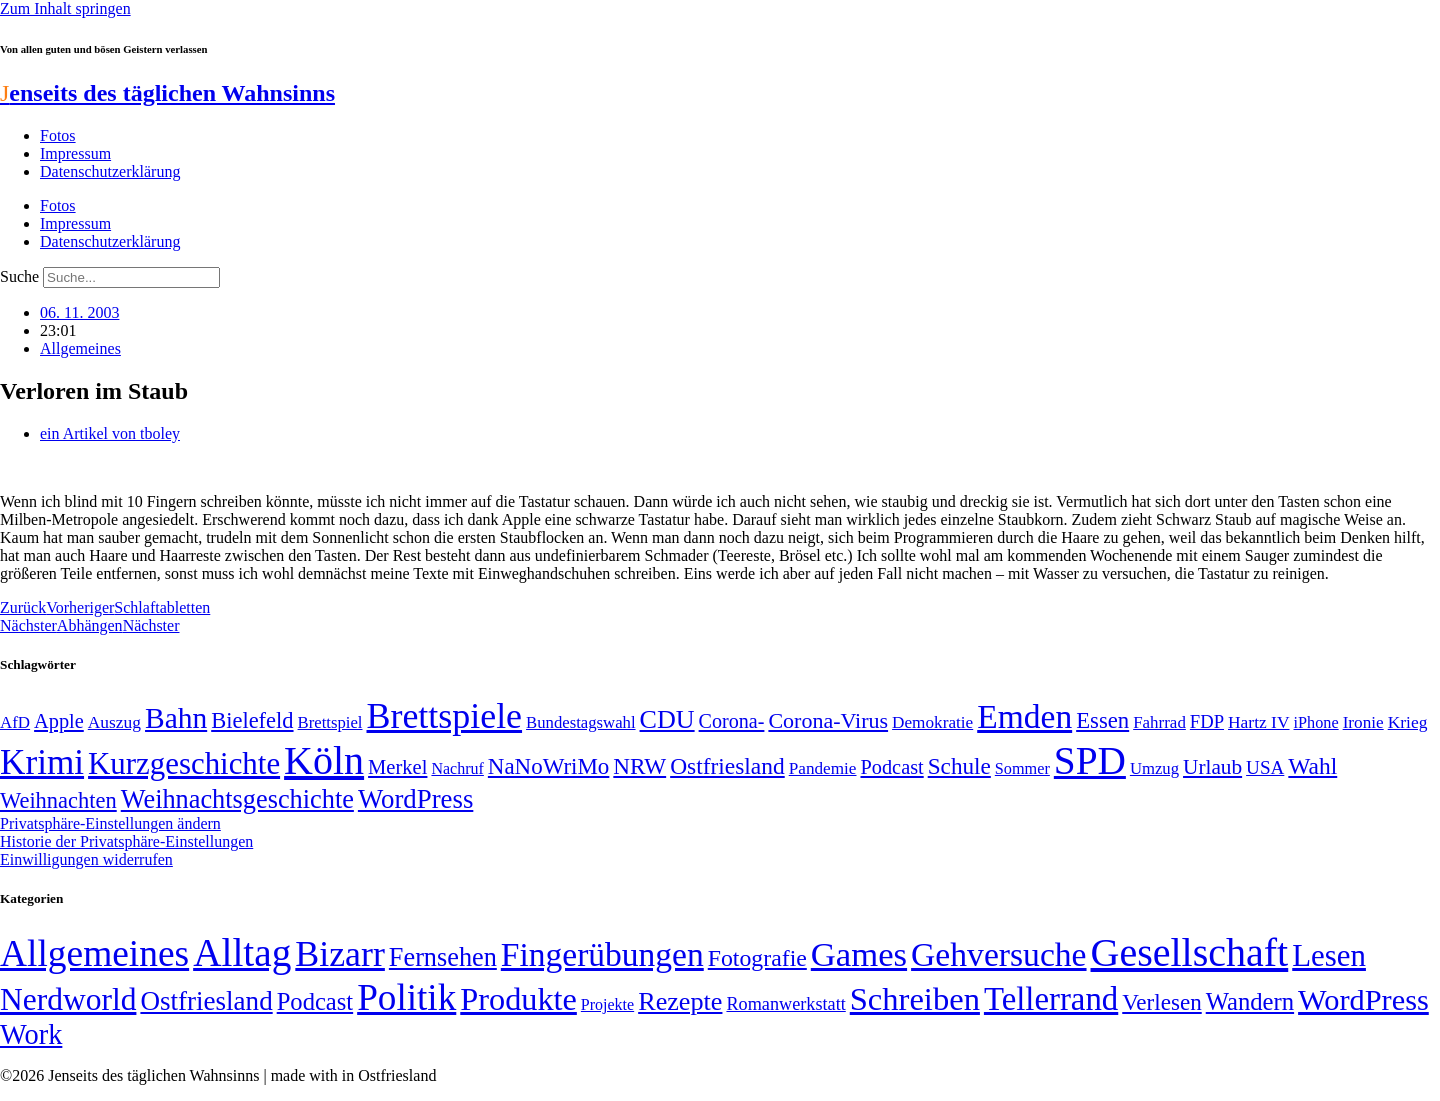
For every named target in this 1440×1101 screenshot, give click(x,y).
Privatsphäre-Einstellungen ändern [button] (110, 823)
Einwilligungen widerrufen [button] (86, 859)
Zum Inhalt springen (65, 8)
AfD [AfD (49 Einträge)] (15, 722)
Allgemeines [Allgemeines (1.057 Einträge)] (94, 953)
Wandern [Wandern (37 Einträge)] (1250, 1001)
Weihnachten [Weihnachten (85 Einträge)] (58, 800)
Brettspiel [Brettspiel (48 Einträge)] (330, 722)
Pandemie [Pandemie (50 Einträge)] (823, 768)
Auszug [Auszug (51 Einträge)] (114, 722)
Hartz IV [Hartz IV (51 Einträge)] (1258, 722)
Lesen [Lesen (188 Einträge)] (1329, 955)
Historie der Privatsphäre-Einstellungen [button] (126, 841)
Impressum (75, 153)
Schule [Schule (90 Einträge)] (959, 766)
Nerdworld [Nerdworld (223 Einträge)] (68, 999)
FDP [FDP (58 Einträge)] (1207, 721)
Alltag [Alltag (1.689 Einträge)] (242, 952)
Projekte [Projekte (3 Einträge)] (607, 1004)
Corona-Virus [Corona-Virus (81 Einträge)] (828, 720)
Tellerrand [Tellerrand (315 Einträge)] (1051, 999)
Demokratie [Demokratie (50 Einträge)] (932, 722)
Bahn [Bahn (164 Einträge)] (176, 718)
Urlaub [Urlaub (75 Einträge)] (1212, 767)
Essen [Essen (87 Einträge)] (1102, 720)
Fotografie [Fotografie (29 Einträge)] (757, 958)
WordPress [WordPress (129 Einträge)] (415, 799)
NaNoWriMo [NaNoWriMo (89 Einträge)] (548, 766)
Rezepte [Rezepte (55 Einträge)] (680, 1001)
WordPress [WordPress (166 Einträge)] (1363, 1000)
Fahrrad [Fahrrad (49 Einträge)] (1159, 722)
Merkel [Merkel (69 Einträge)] (397, 767)
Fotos (58, 135)
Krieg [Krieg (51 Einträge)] (1408, 722)
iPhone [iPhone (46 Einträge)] (1316, 723)
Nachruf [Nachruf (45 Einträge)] (457, 768)
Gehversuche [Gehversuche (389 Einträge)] (998, 954)
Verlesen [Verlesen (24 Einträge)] (1161, 1002)
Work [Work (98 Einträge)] (31, 1034)
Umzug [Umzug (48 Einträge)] (1154, 768)
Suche (19, 276)
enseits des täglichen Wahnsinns (167, 93)
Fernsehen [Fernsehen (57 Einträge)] (443, 957)
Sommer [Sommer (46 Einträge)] (1022, 769)
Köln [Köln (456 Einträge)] (324, 760)
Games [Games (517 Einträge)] (859, 954)
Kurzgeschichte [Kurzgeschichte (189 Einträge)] (184, 763)
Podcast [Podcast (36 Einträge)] (315, 1001)
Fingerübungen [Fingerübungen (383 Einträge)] (602, 954)
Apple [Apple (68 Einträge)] (59, 721)
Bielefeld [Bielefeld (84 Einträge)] (252, 720)
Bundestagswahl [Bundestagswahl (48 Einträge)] (580, 722)
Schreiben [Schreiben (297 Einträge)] (915, 999)
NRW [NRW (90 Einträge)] (639, 766)
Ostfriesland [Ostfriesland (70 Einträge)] (206, 1001)
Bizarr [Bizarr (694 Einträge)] (340, 954)
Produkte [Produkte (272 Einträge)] (518, 999)
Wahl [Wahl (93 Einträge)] (1312, 766)
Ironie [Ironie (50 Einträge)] (1363, 722)
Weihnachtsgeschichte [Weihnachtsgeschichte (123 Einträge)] (237, 799)
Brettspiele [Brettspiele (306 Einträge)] (445, 716)
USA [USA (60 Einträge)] (1265, 767)
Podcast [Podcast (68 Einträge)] (892, 767)
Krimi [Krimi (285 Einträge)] (42, 762)
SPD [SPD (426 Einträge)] (1090, 760)
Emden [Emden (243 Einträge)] (1024, 716)
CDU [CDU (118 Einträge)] (667, 719)
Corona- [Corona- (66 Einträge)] (732, 721)
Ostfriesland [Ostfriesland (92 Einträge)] (727, 766)
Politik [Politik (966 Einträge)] (406, 997)
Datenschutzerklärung (110, 171)
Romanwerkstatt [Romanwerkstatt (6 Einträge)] (785, 1004)
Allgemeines (80, 348)
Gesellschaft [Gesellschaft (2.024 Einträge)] (1190, 952)
